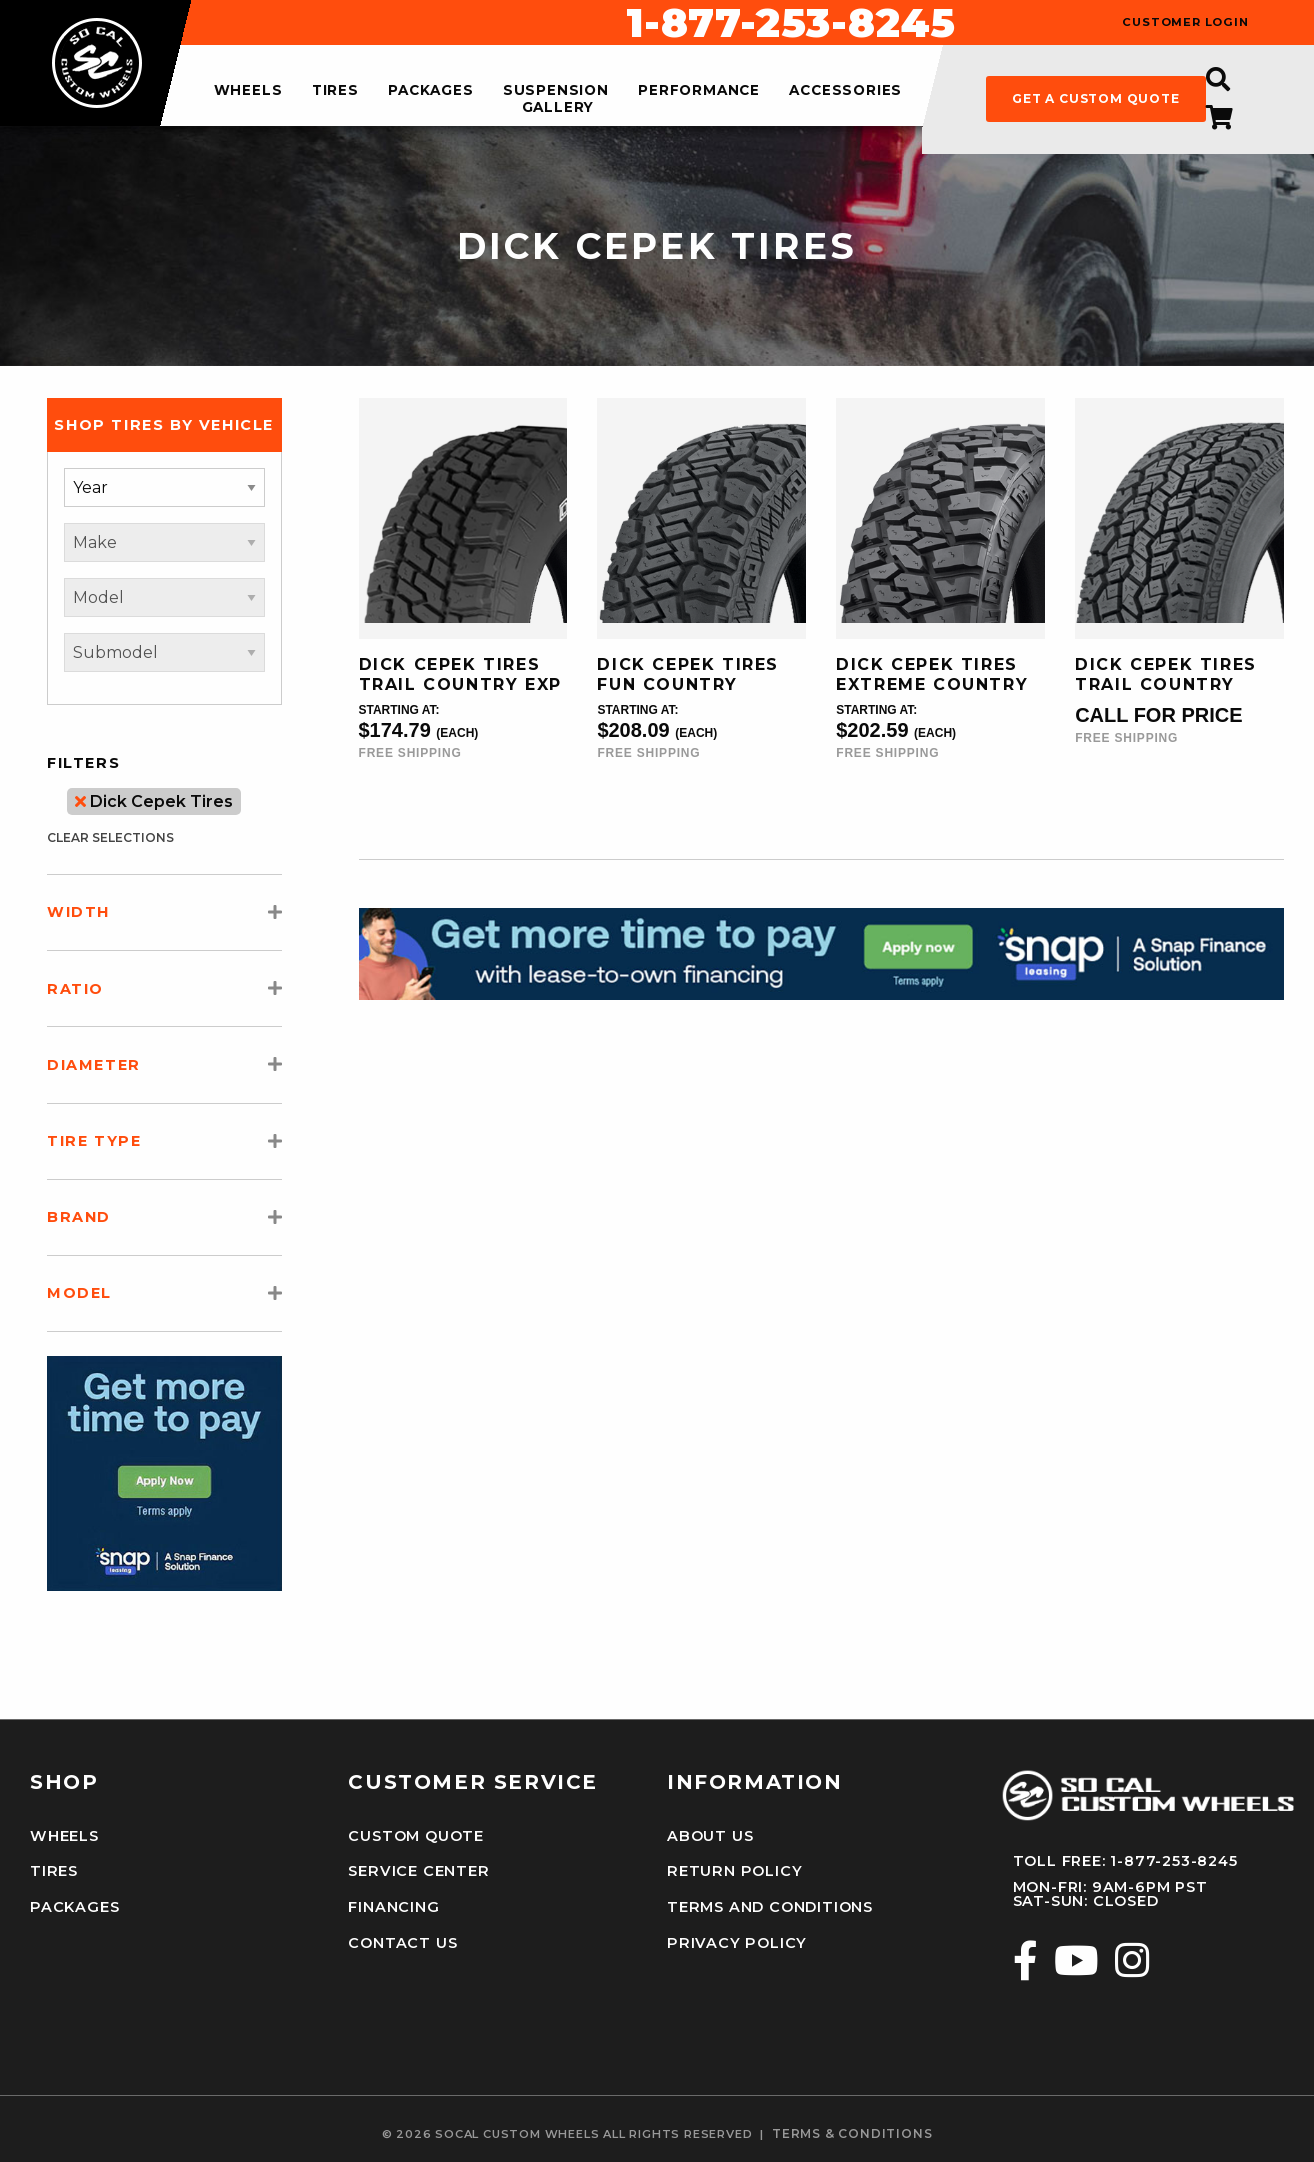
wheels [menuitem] (248, 91)
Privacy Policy (735, 1942)
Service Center (417, 1871)
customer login (1185, 22)
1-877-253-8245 (791, 23)
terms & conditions (852, 2132)
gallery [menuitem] (558, 107)
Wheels (64, 1836)
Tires (53, 1871)
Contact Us (402, 1942)
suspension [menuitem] (556, 91)
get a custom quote (1095, 98)
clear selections (110, 837)
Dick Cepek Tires (154, 801)
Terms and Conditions (769, 1906)
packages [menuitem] (430, 91)
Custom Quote (416, 1836)
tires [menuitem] (335, 91)
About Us (710, 1836)
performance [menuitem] (699, 91)
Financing (393, 1906)
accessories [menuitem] (845, 91)
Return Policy (733, 1871)
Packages (73, 1906)
